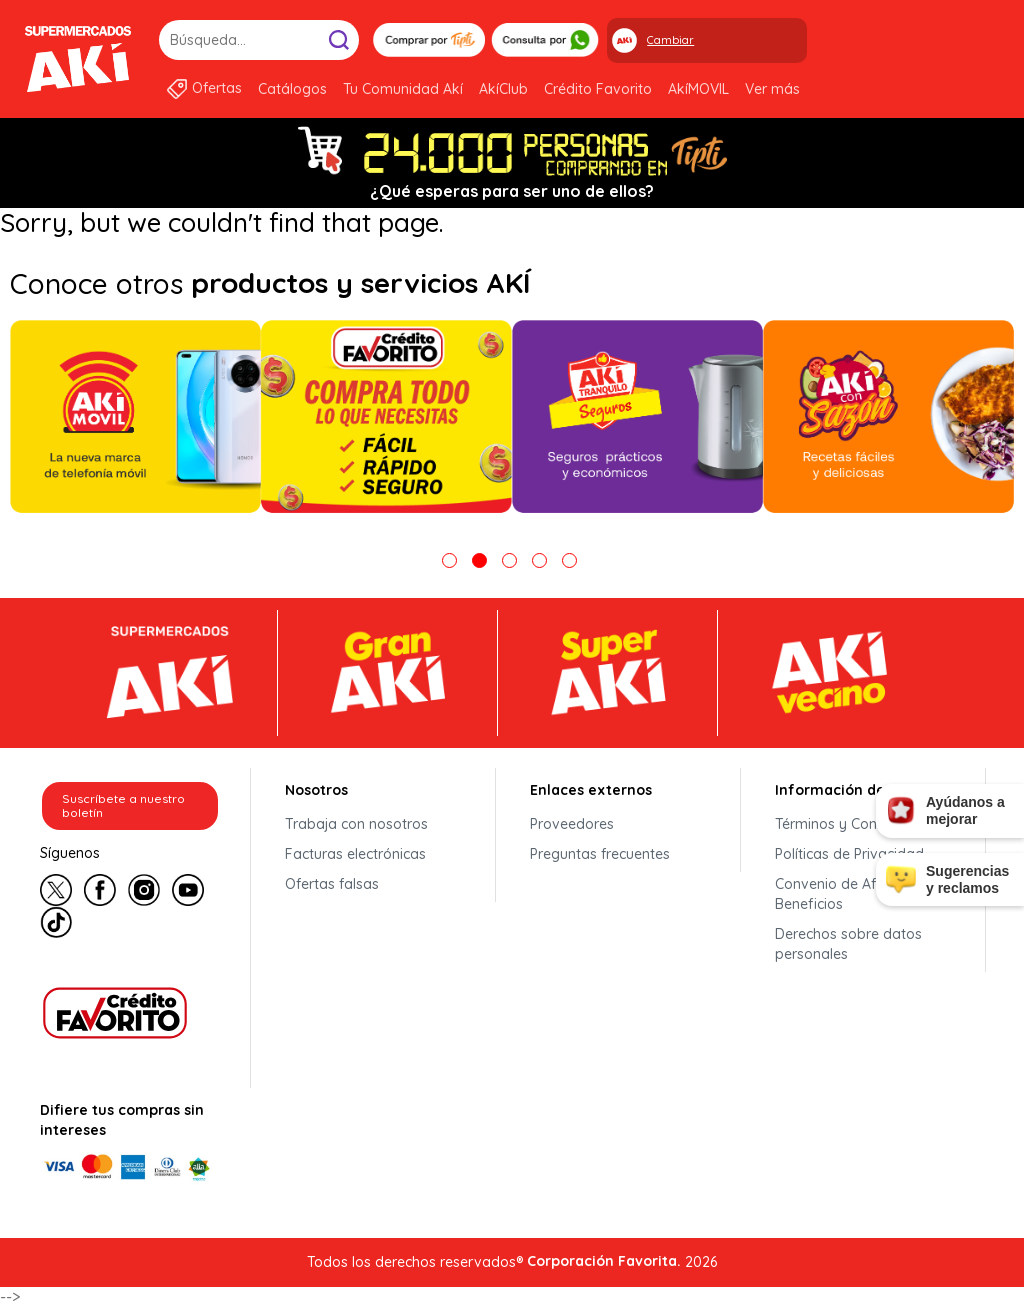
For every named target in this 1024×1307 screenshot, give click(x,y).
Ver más (772, 89)
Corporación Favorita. (604, 1261)
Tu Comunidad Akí (403, 89)
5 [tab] (569, 560)
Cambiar (670, 40)
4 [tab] (539, 560)
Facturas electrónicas (355, 854)
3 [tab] (509, 560)
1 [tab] (449, 560)
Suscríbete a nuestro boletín (123, 805)
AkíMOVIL (698, 89)
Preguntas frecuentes (600, 854)
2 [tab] (479, 560)
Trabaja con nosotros (356, 824)
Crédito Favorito (598, 89)
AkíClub (503, 89)
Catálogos (292, 89)
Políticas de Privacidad (849, 854)
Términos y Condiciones (853, 824)
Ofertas (217, 88)
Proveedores (572, 824)
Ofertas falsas (332, 884)
